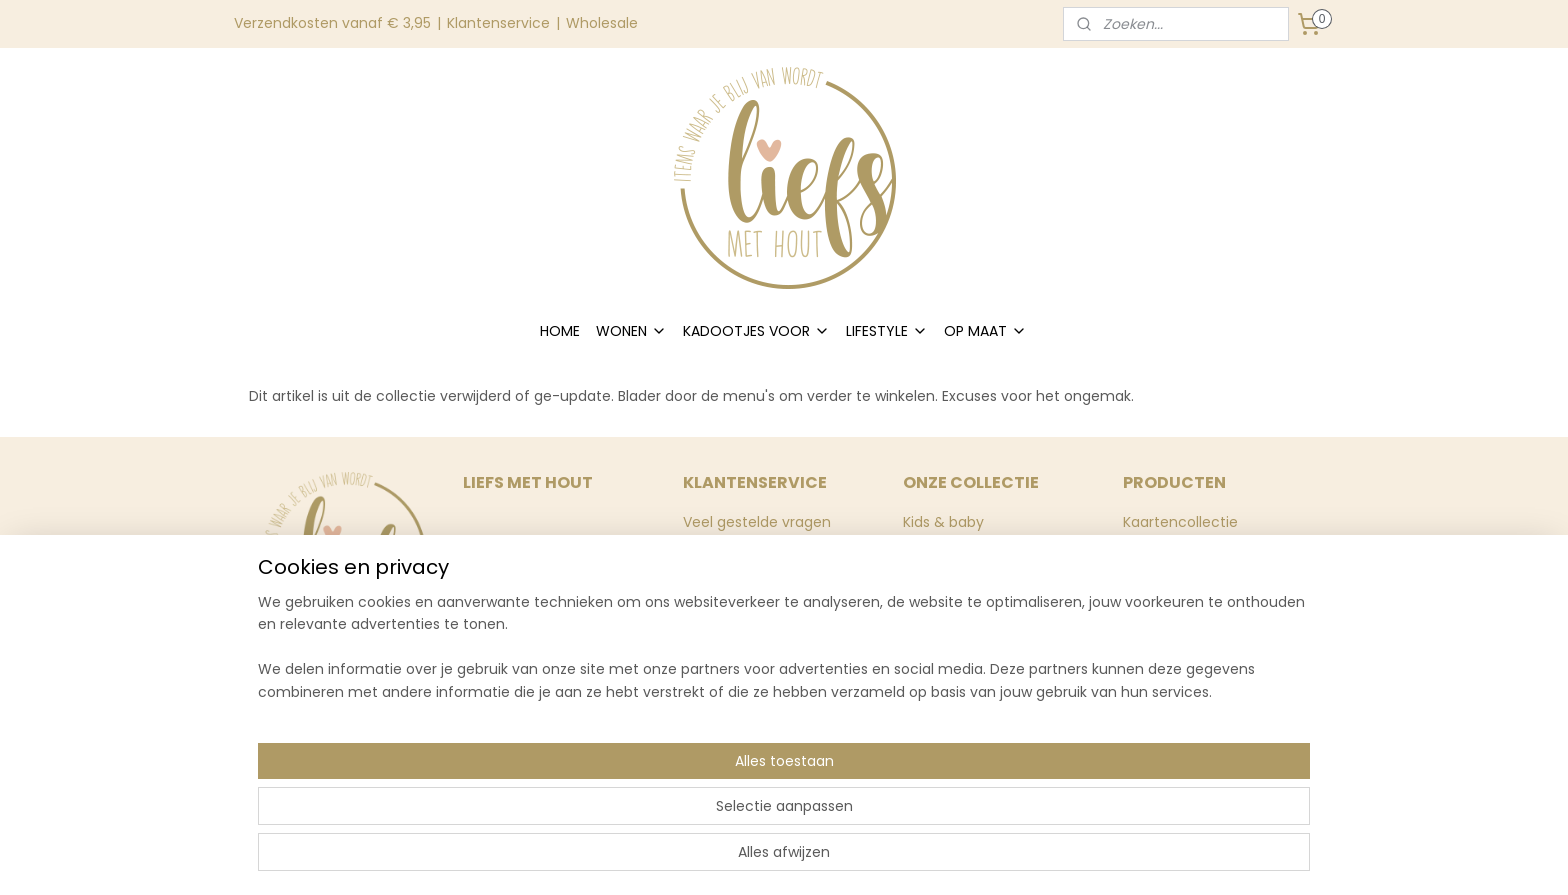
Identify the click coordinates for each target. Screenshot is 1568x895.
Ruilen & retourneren (755, 544)
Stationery (939, 634)
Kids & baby (943, 522)
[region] (652, 816)
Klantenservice (498, 23)
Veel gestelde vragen (757, 522)
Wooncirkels (1165, 589)
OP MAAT (985, 331)
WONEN (631, 331)
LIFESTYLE (887, 331)
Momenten (942, 567)
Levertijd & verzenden (758, 567)
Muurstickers (1167, 544)
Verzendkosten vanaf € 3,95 (332, 23)
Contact (712, 589)
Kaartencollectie (1180, 522)
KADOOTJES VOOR (756, 331)
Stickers (930, 589)
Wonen (928, 544)
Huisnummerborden (1193, 567)
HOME (560, 331)
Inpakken (934, 611)
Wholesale (602, 23)
